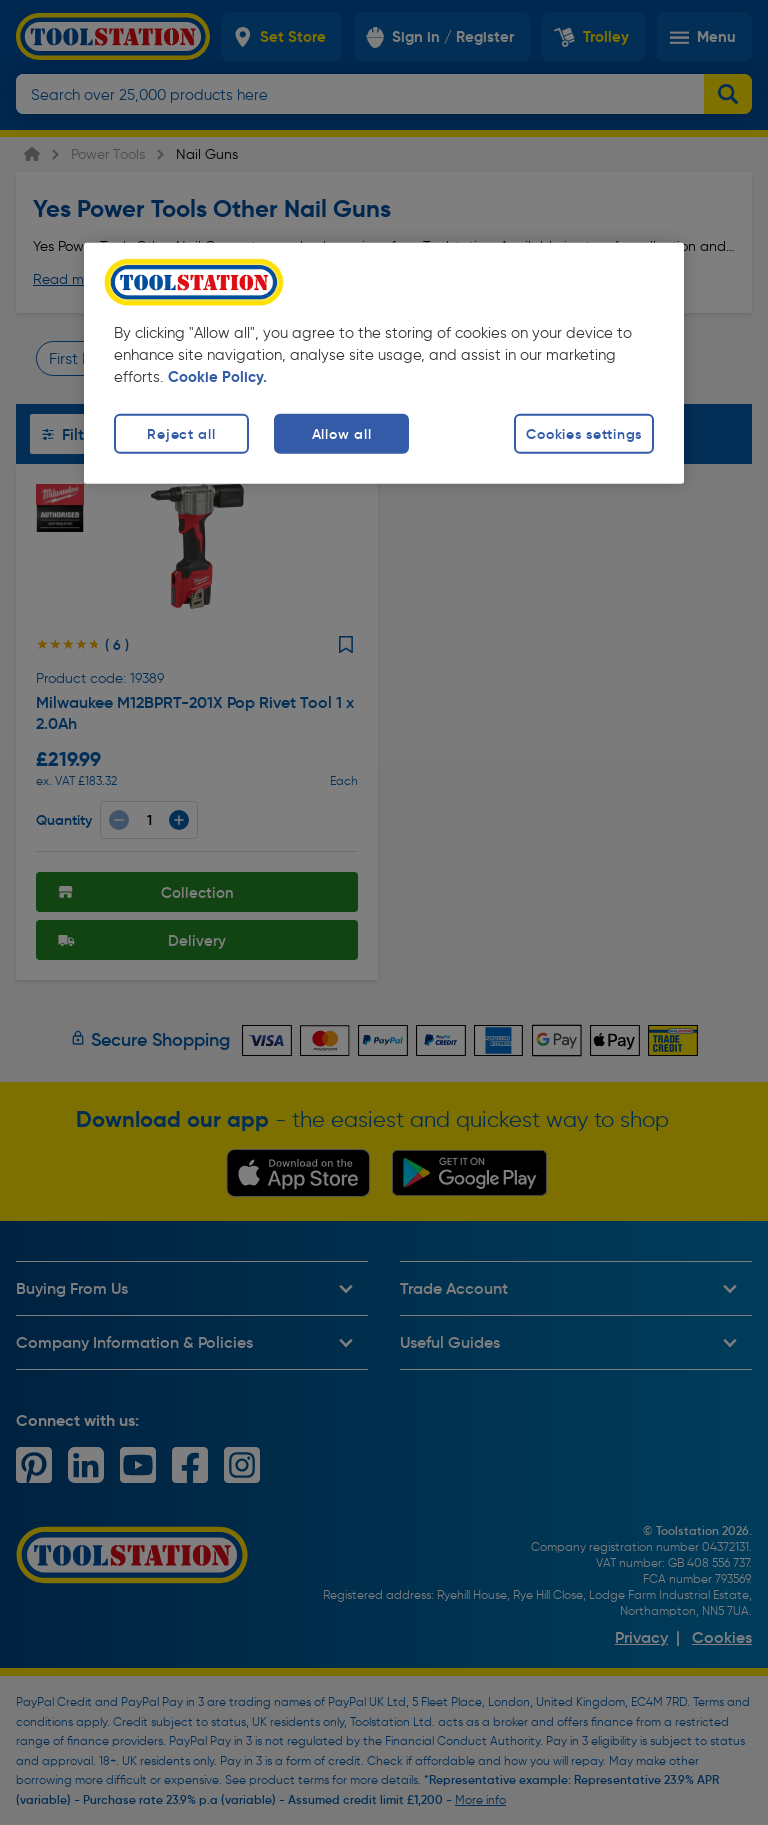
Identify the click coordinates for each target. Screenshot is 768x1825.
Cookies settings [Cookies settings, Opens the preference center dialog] (584, 433)
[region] (384, 362)
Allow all (341, 433)
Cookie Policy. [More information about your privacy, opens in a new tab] (217, 376)
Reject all (181, 433)
